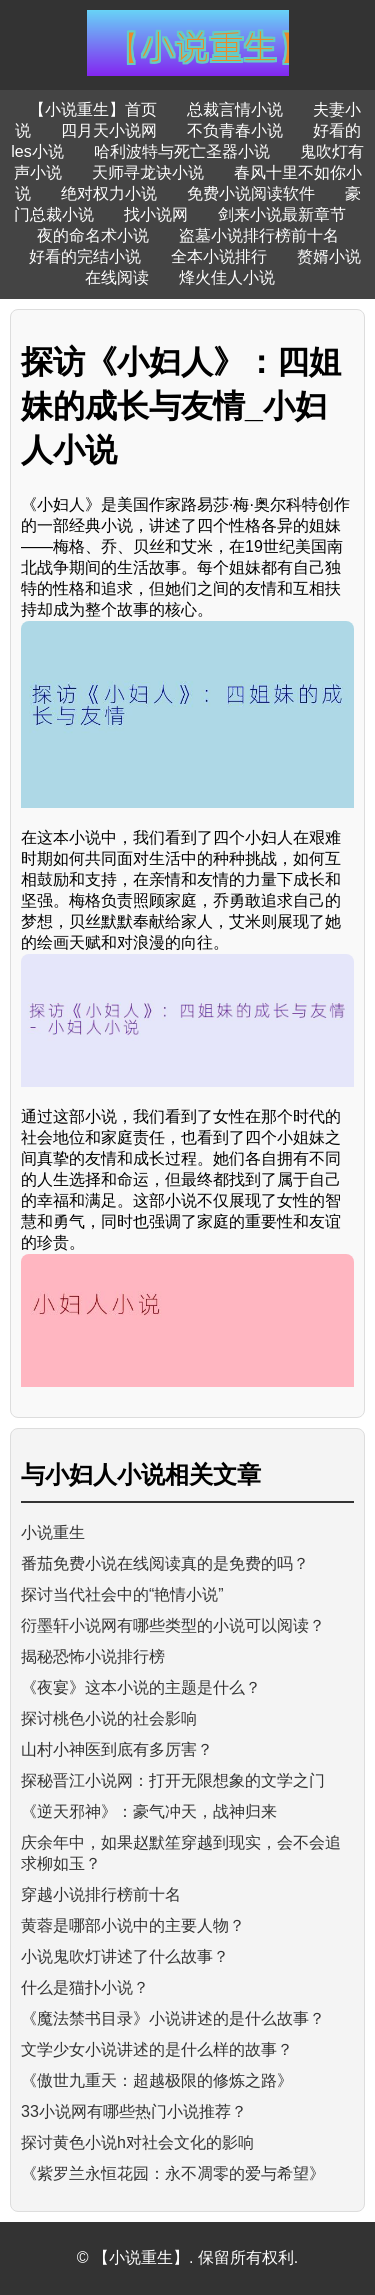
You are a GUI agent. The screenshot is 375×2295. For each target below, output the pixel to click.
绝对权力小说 (109, 193)
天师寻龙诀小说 (148, 172)
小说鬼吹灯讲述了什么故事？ (125, 1956)
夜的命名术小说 (93, 235)
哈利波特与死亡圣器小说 (182, 151)
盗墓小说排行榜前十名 (259, 235)
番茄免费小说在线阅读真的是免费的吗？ (165, 1563)
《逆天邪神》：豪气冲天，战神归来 (149, 1811)
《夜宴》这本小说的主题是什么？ (141, 1687)
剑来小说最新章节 (282, 214)
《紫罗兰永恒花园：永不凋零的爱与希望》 (173, 2173)
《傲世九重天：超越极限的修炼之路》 (157, 2080)
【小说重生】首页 (93, 109)
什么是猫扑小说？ (85, 1987)
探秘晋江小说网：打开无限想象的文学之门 (173, 1780)
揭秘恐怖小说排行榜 (93, 1656)
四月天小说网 (109, 130)
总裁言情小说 (235, 109)
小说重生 (53, 1532)
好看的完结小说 (85, 256)
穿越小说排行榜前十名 (101, 1894)
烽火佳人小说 (227, 277)
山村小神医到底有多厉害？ (117, 1749)
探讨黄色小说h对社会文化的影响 (137, 2142)
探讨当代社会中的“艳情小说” (122, 1594)
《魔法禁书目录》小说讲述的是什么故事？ (173, 2018)
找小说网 (156, 214)
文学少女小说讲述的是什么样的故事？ (157, 2049)
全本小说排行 (219, 256)
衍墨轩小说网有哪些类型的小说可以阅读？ (173, 1625)
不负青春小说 (235, 130)
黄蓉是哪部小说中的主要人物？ (133, 1925)
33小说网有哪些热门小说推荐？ (134, 2111)
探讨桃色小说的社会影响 (109, 1718)
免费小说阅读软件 (251, 193)
